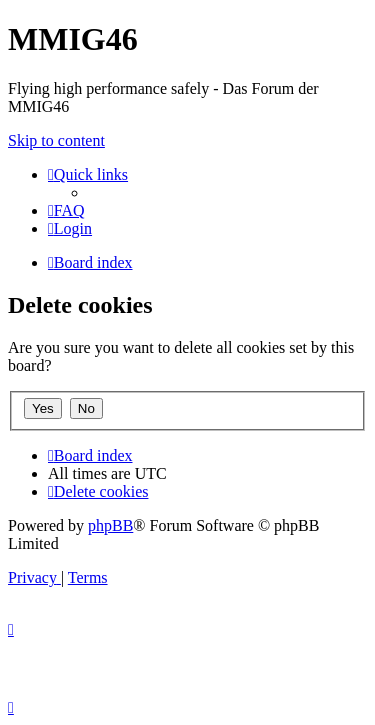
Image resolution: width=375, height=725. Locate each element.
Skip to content (56, 140)
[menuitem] (66, 210)
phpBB (110, 525)
